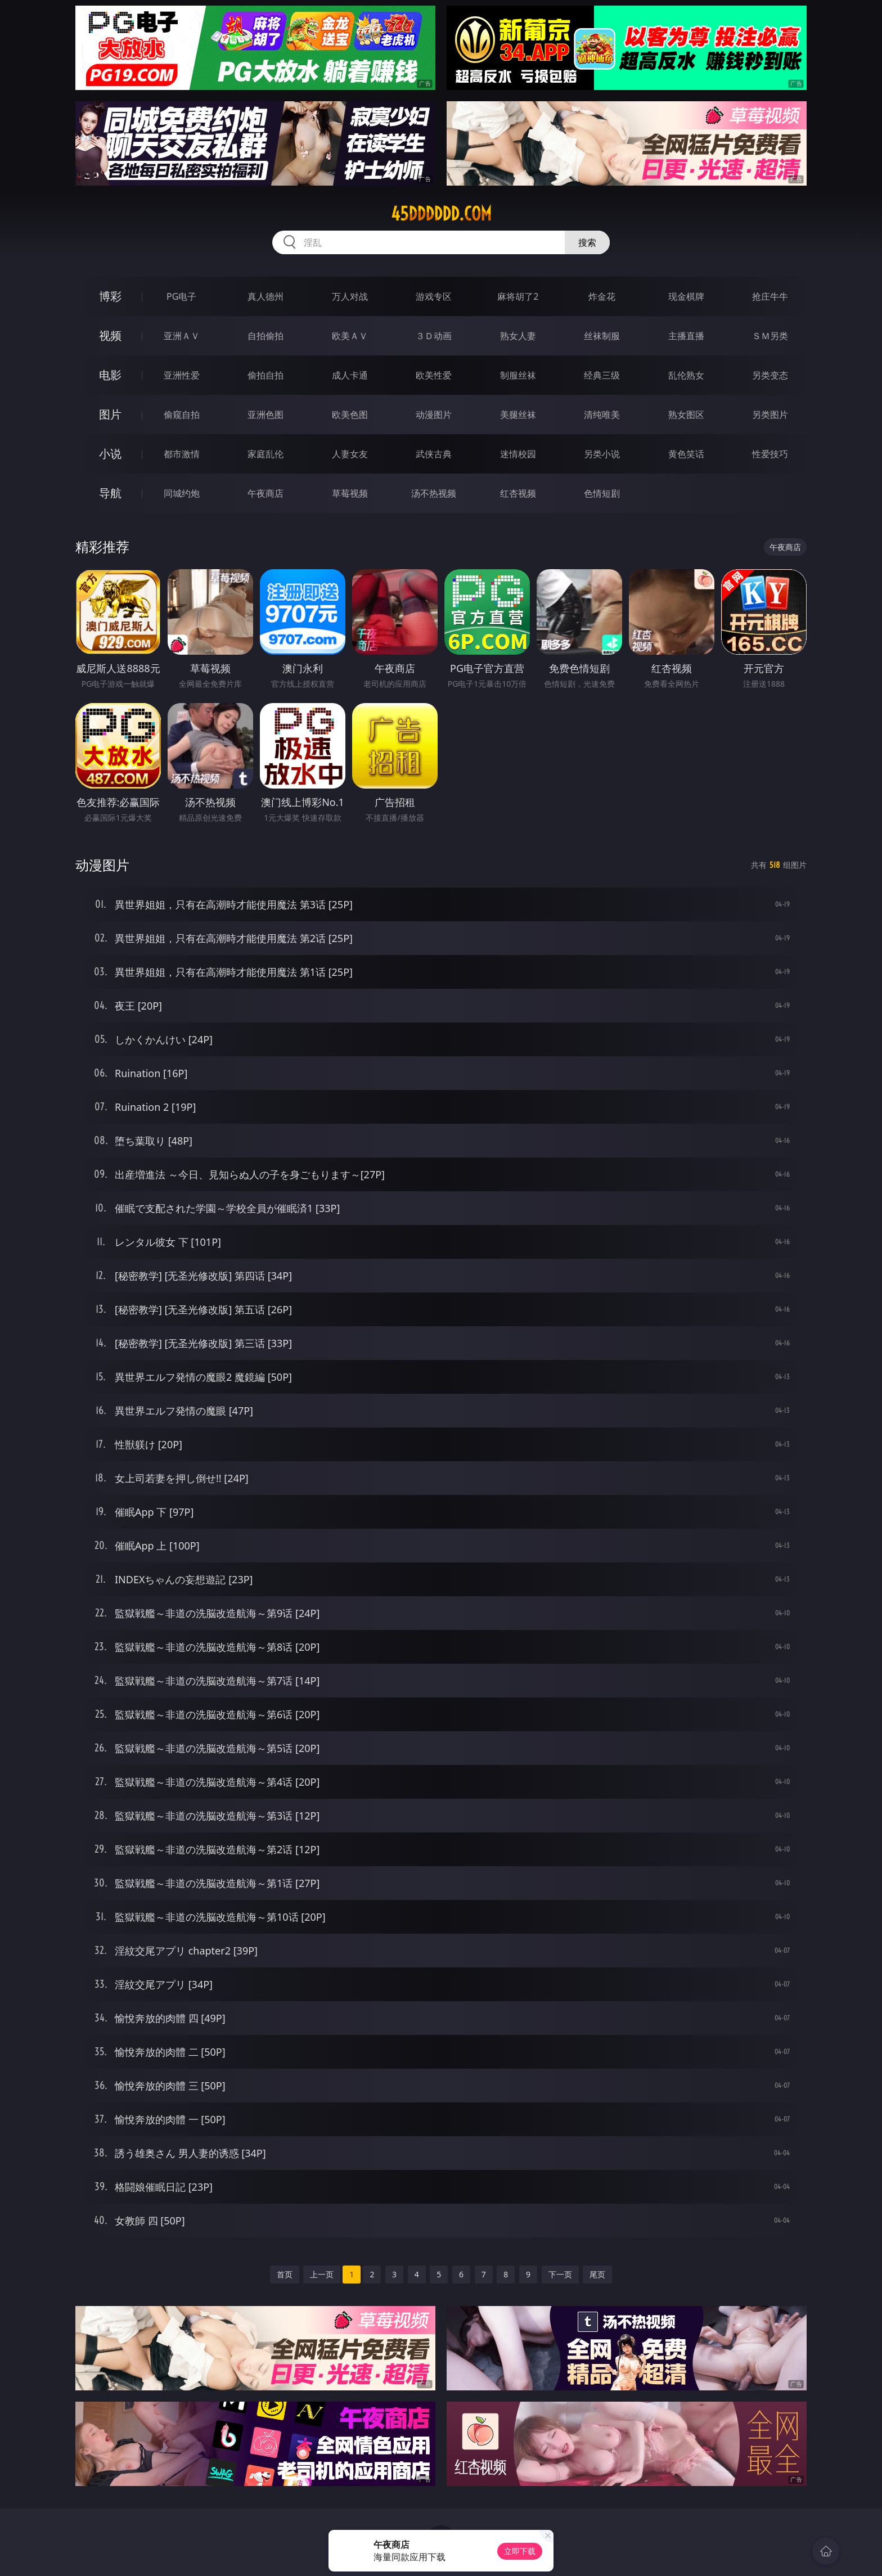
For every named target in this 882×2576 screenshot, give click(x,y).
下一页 (560, 2274)
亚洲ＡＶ (182, 336)
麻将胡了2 (517, 296)
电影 (110, 374)
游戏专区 (434, 296)
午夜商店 (266, 493)
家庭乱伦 (266, 454)
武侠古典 (434, 454)
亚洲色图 (266, 414)
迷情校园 (518, 454)
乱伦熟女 (686, 375)
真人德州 (266, 296)
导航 (110, 493)
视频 (110, 335)
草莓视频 (350, 493)
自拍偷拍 (266, 336)
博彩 (110, 296)
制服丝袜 (518, 375)
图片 (110, 414)
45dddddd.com (441, 213)
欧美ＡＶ (350, 336)
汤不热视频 (433, 493)
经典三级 (602, 375)
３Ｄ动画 (434, 336)
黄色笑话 (686, 454)
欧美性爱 (434, 375)
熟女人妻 (518, 336)
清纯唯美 (602, 414)
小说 (110, 453)
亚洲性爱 (182, 375)
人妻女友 (350, 454)
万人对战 (350, 296)
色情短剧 (602, 493)
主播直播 (686, 336)
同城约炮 (182, 493)
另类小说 (602, 454)
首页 (284, 2274)
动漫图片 (434, 414)
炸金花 (601, 296)
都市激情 (182, 454)
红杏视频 (518, 493)
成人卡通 (350, 375)
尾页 (597, 2274)
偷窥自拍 (182, 414)
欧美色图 (350, 414)
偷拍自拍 (266, 375)
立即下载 (520, 2551)
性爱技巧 (770, 454)
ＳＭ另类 (770, 336)
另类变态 (770, 375)
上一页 (322, 2274)
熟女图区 (686, 414)
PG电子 (181, 296)
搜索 (587, 242)
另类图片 (770, 414)
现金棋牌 (686, 296)
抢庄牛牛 (770, 296)
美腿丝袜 (518, 414)
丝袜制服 (602, 336)
